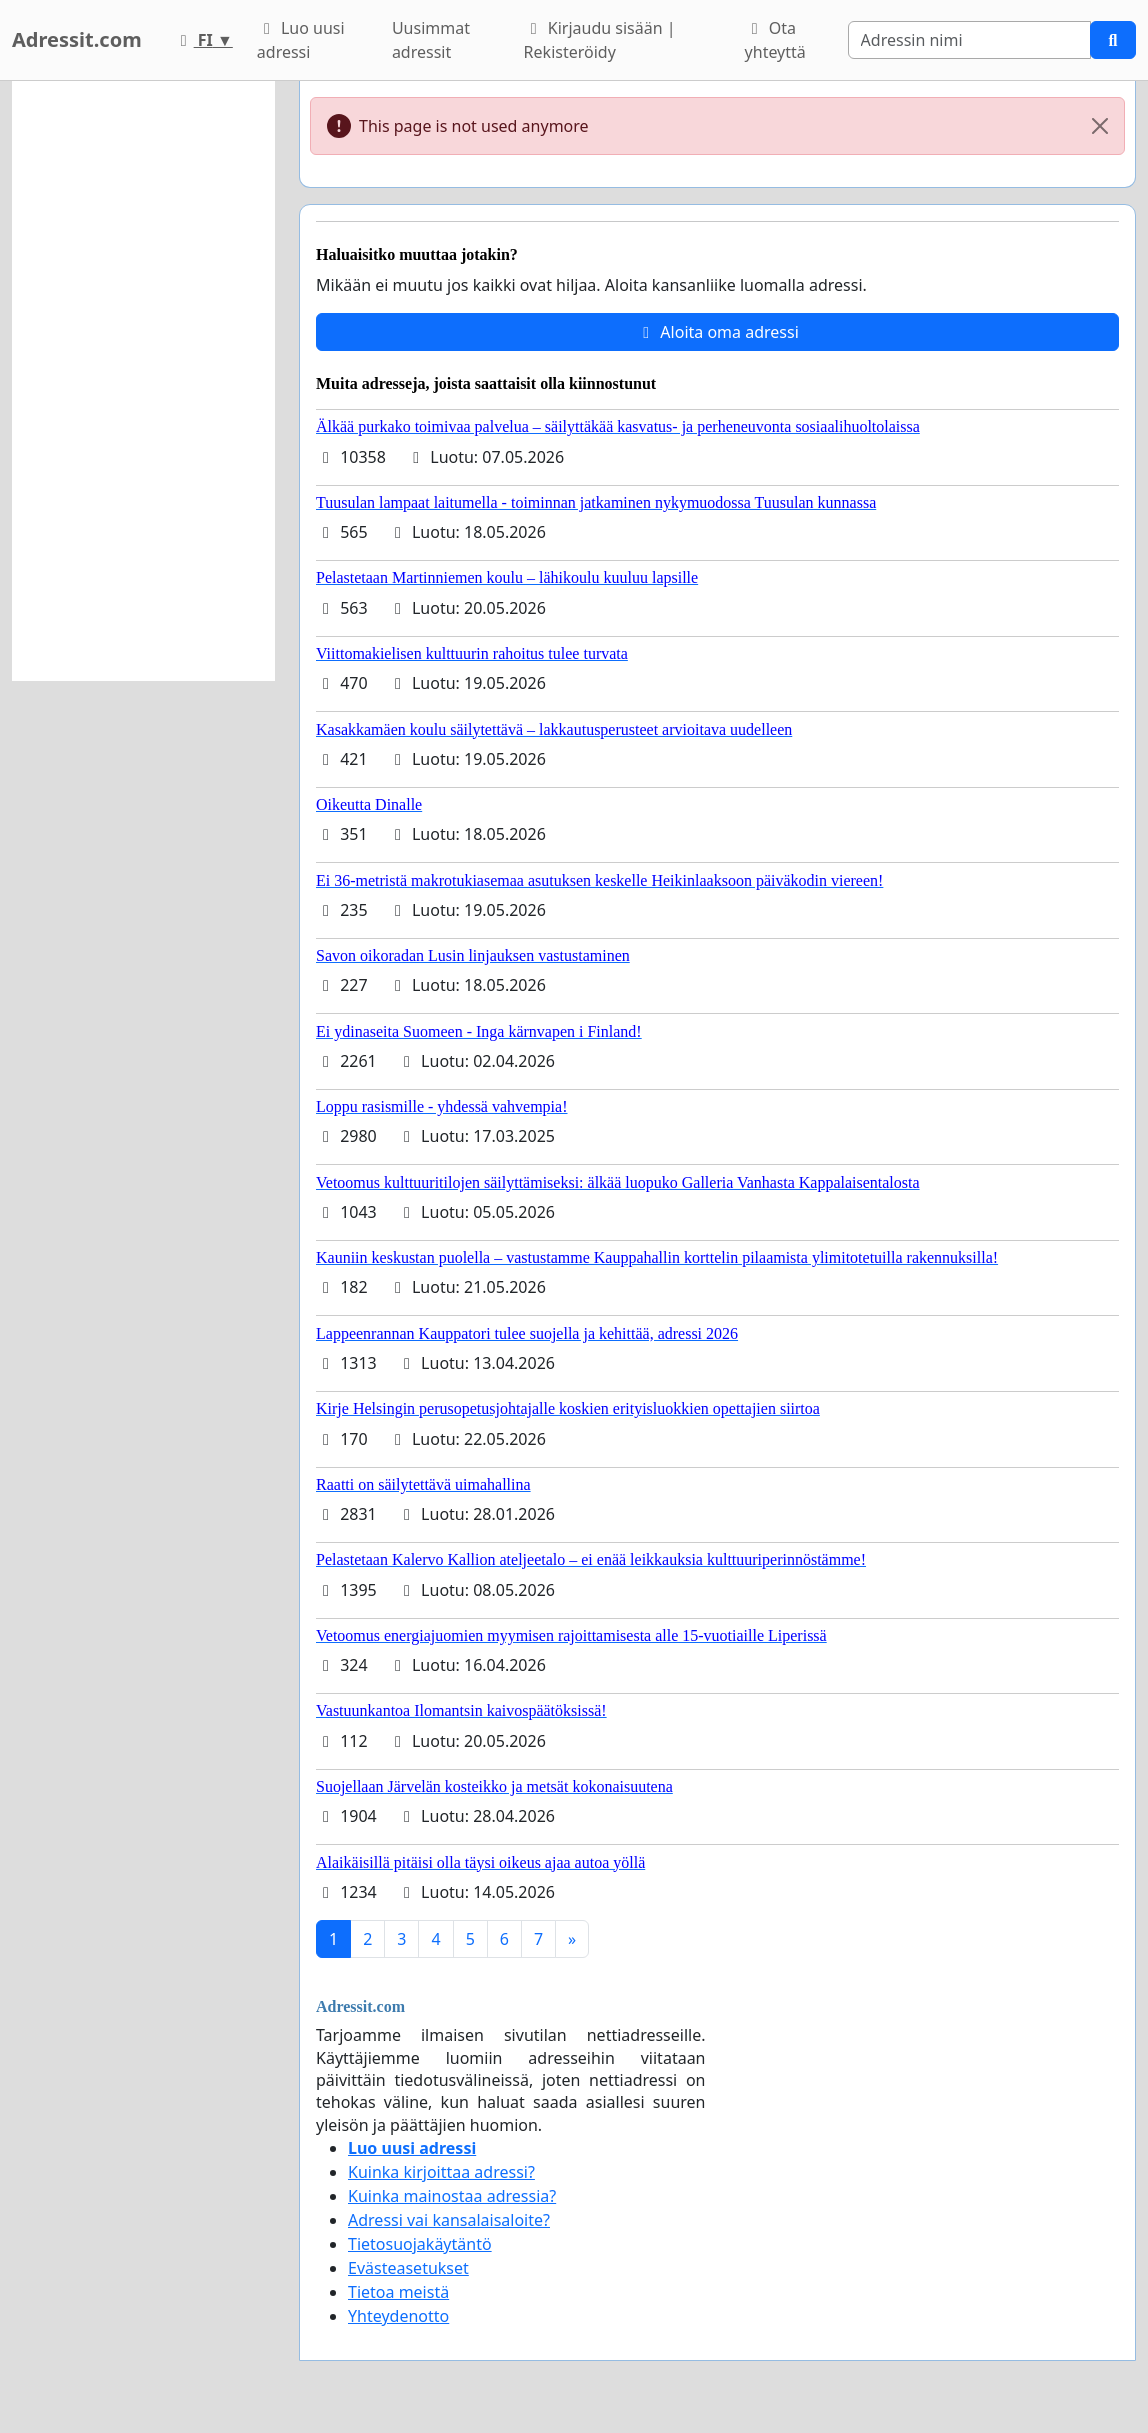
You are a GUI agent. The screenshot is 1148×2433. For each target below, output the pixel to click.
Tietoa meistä (398, 2292)
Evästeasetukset (408, 2268)
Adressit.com (77, 39)
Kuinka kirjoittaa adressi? (441, 2172)
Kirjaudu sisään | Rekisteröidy (600, 40)
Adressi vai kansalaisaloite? (449, 2220)
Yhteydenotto (398, 2316)
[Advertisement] (143, 381)
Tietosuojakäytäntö (420, 2244)
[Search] (969, 40)
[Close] (1100, 126)
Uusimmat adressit (431, 40)
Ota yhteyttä (775, 40)
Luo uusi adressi (301, 40)
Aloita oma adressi (717, 332)
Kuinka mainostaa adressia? (452, 2196)
